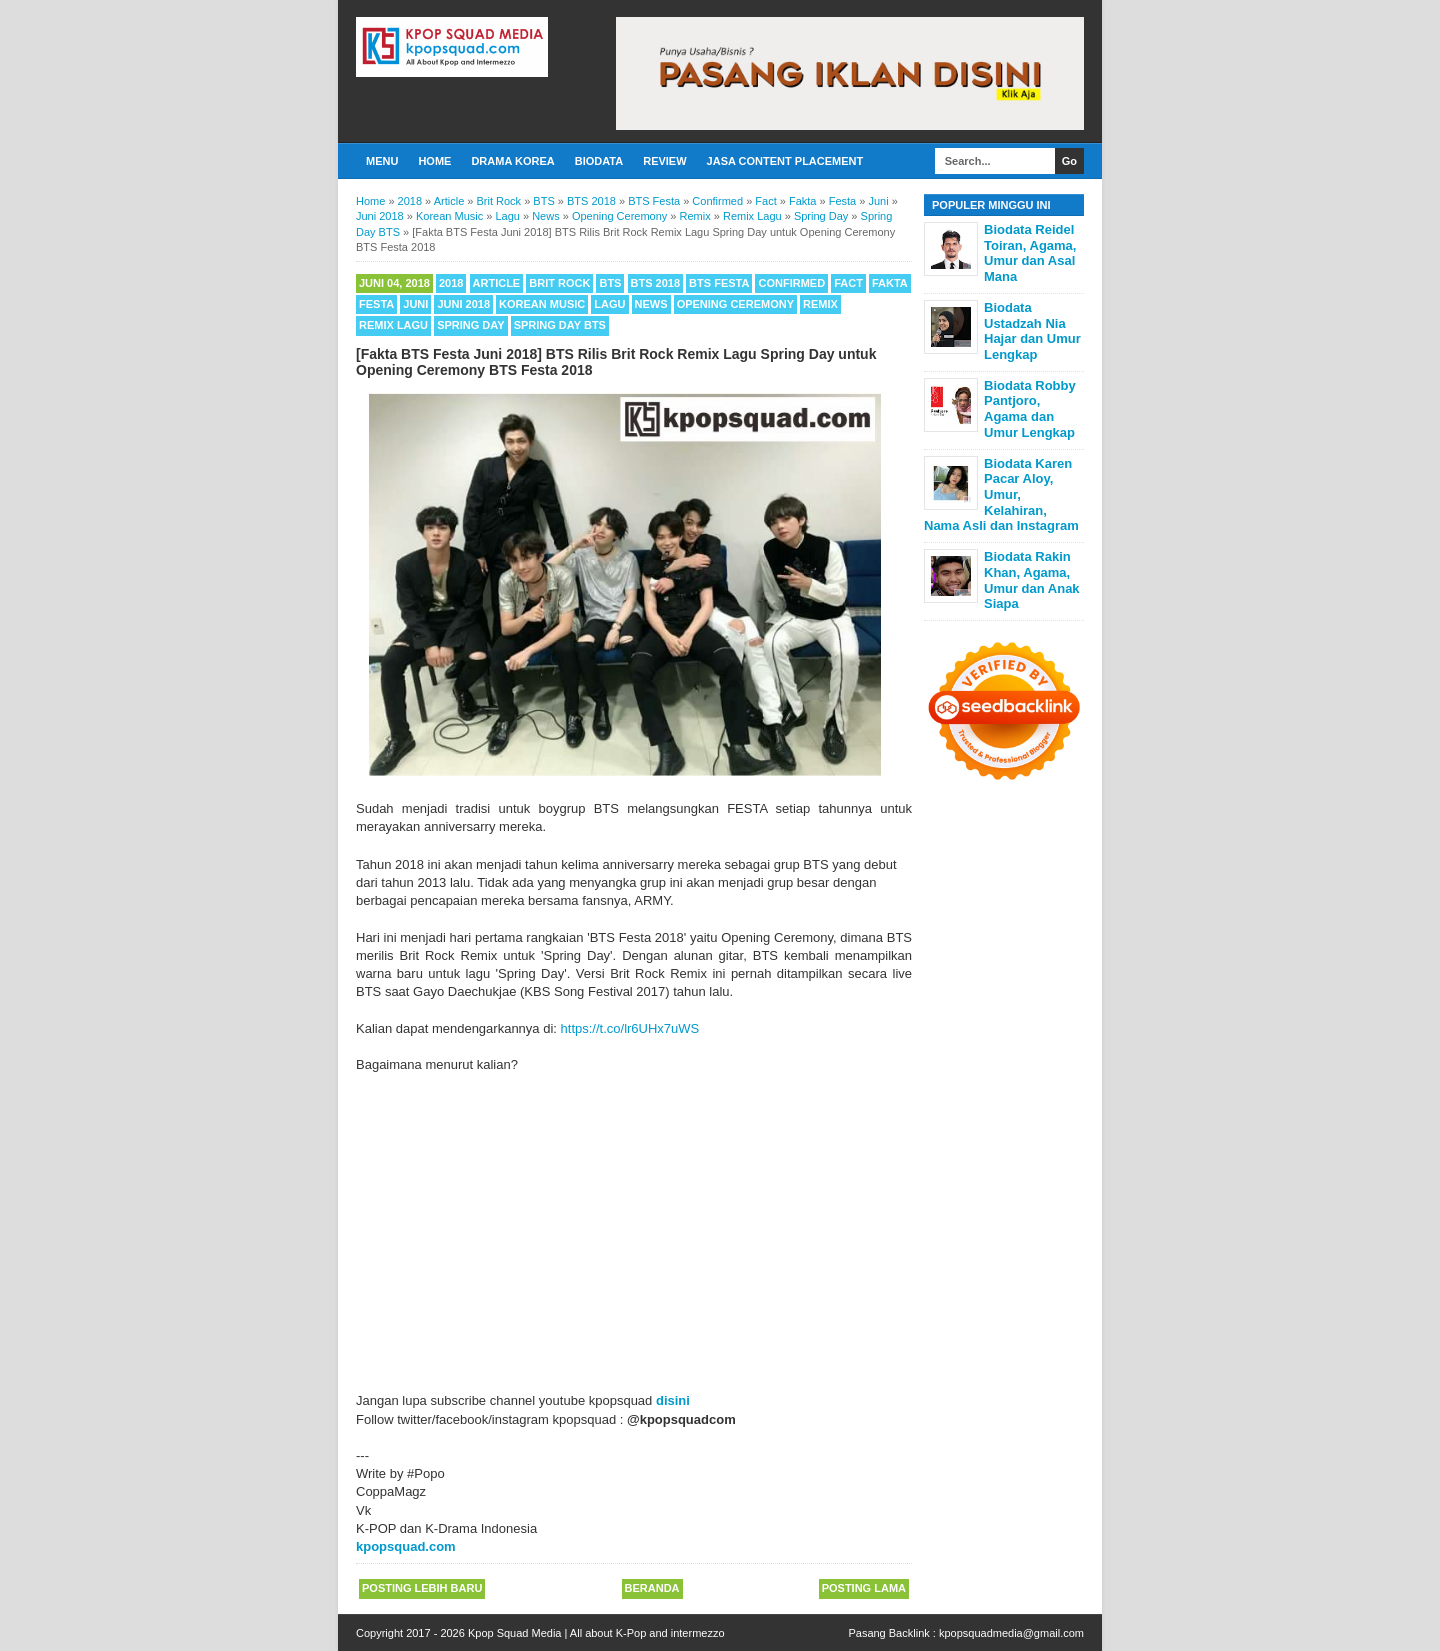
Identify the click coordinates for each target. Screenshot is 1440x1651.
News (651, 304)
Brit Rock (559, 283)
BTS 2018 (656, 283)
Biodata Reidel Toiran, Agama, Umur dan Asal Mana (1030, 253)
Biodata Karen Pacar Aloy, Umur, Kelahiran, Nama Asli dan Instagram (1001, 494)
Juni (415, 304)
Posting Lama (864, 1588)
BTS (610, 283)
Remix (820, 304)
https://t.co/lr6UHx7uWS (630, 1028)
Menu (382, 161)
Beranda (652, 1588)
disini (673, 1400)
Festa (376, 304)
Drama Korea (512, 161)
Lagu (609, 304)
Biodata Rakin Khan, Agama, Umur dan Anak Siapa (1032, 580)
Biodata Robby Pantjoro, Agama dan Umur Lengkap (1030, 409)
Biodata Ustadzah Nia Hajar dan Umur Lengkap (1032, 331)
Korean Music (542, 304)
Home (434, 161)
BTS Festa (719, 283)
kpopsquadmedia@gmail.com (1011, 1633)
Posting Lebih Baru (422, 1588)
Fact (848, 283)
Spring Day (470, 325)
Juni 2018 (463, 304)
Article (497, 283)
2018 (451, 283)
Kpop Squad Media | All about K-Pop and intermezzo (596, 1633)
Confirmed (791, 283)
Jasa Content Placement (785, 161)
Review (664, 161)
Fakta (890, 283)
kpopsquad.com (406, 1546)
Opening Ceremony (735, 304)
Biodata (599, 161)
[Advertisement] (634, 1224)
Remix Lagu (393, 325)
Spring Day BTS (560, 325)
